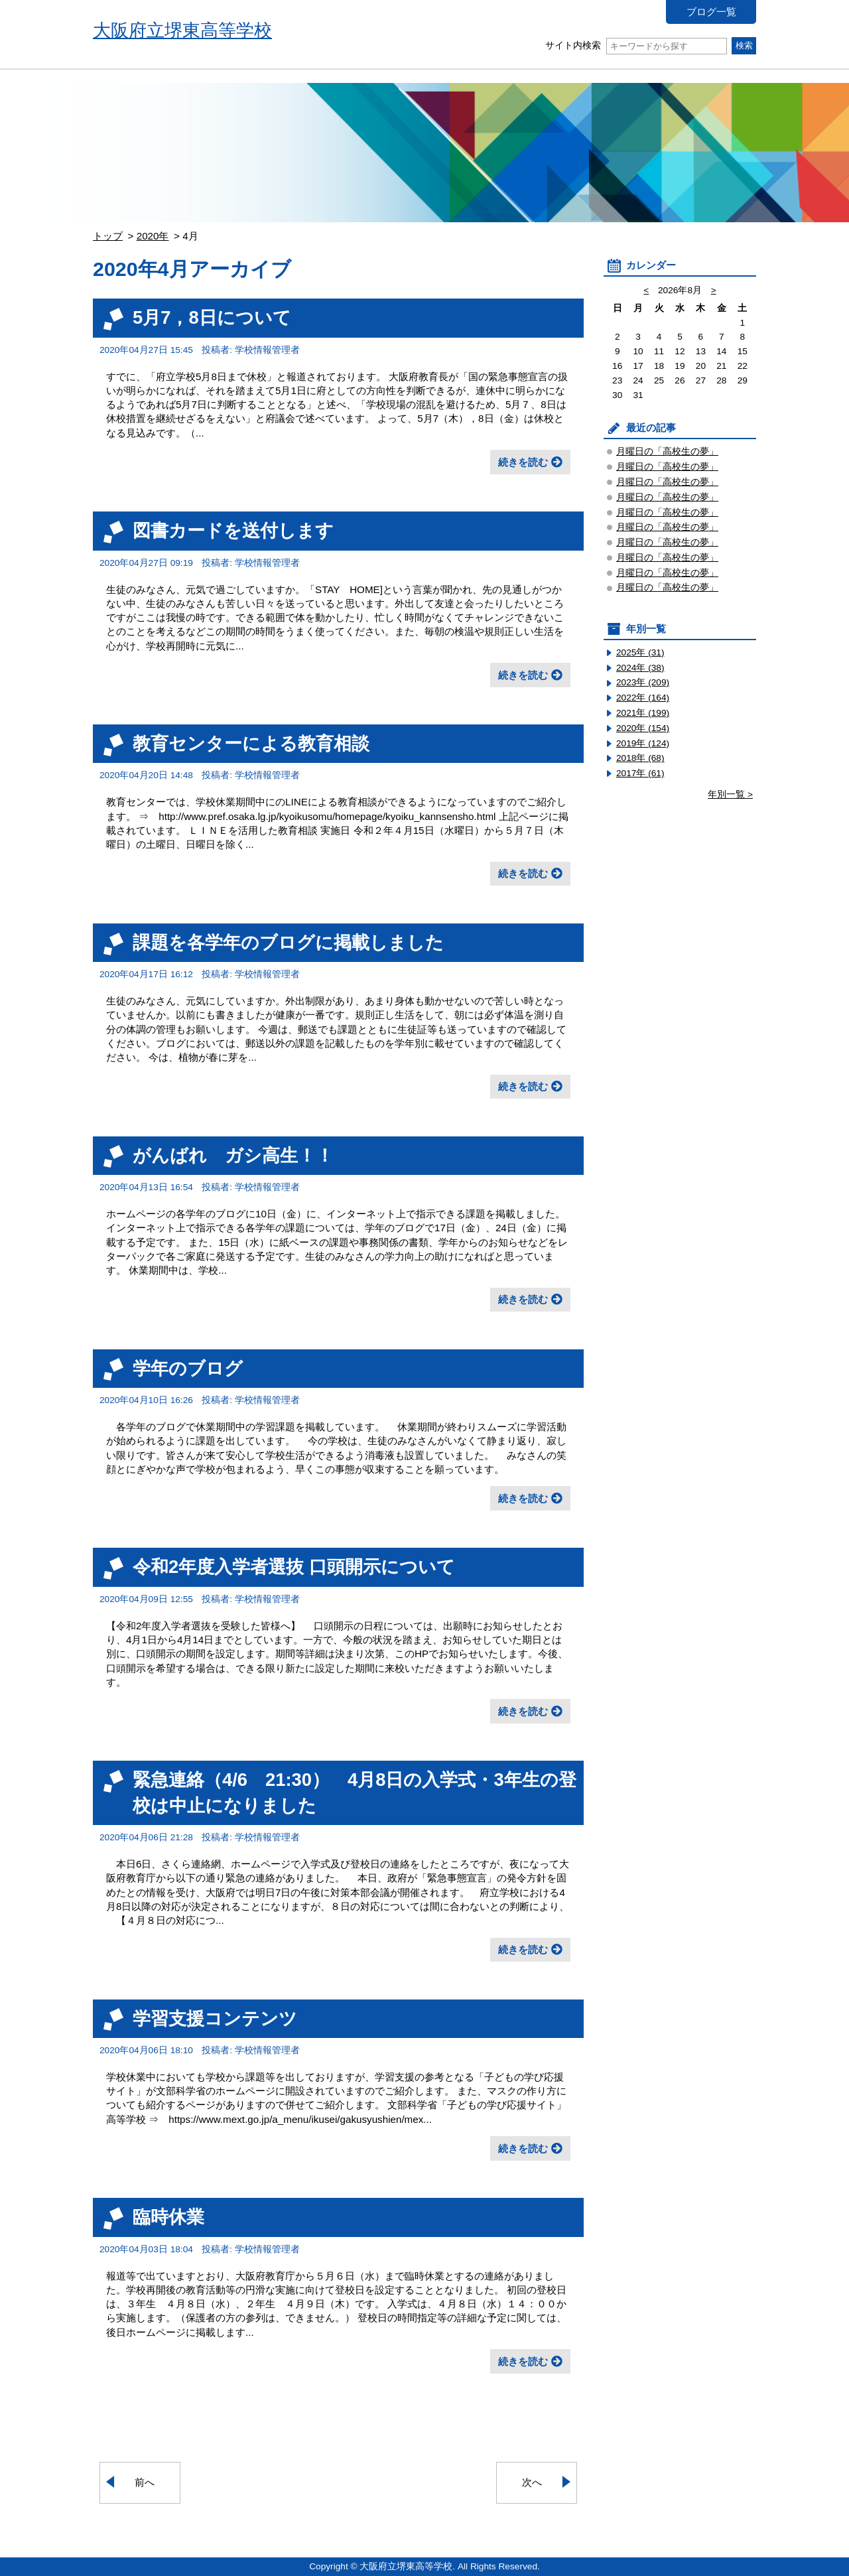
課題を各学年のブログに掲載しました (288, 942)
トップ (108, 235)
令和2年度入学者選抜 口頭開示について (294, 1566)
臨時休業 (168, 2216)
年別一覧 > (730, 794)
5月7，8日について (212, 317)
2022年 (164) (642, 698)
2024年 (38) (640, 668)
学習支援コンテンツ (215, 2018)
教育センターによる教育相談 (251, 743)
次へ (532, 2482)
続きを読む (523, 462)
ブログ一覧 (711, 11)
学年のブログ (188, 1368)
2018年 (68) (640, 758)
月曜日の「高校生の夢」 (667, 451)
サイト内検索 (636, 45)
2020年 (153, 235)
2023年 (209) (642, 682)
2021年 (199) (642, 713)
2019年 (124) (642, 743)
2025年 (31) (640, 652)
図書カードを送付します (233, 530)
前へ (145, 2482)
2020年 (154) (642, 728)
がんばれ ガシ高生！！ (233, 1155)
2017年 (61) (640, 773)
